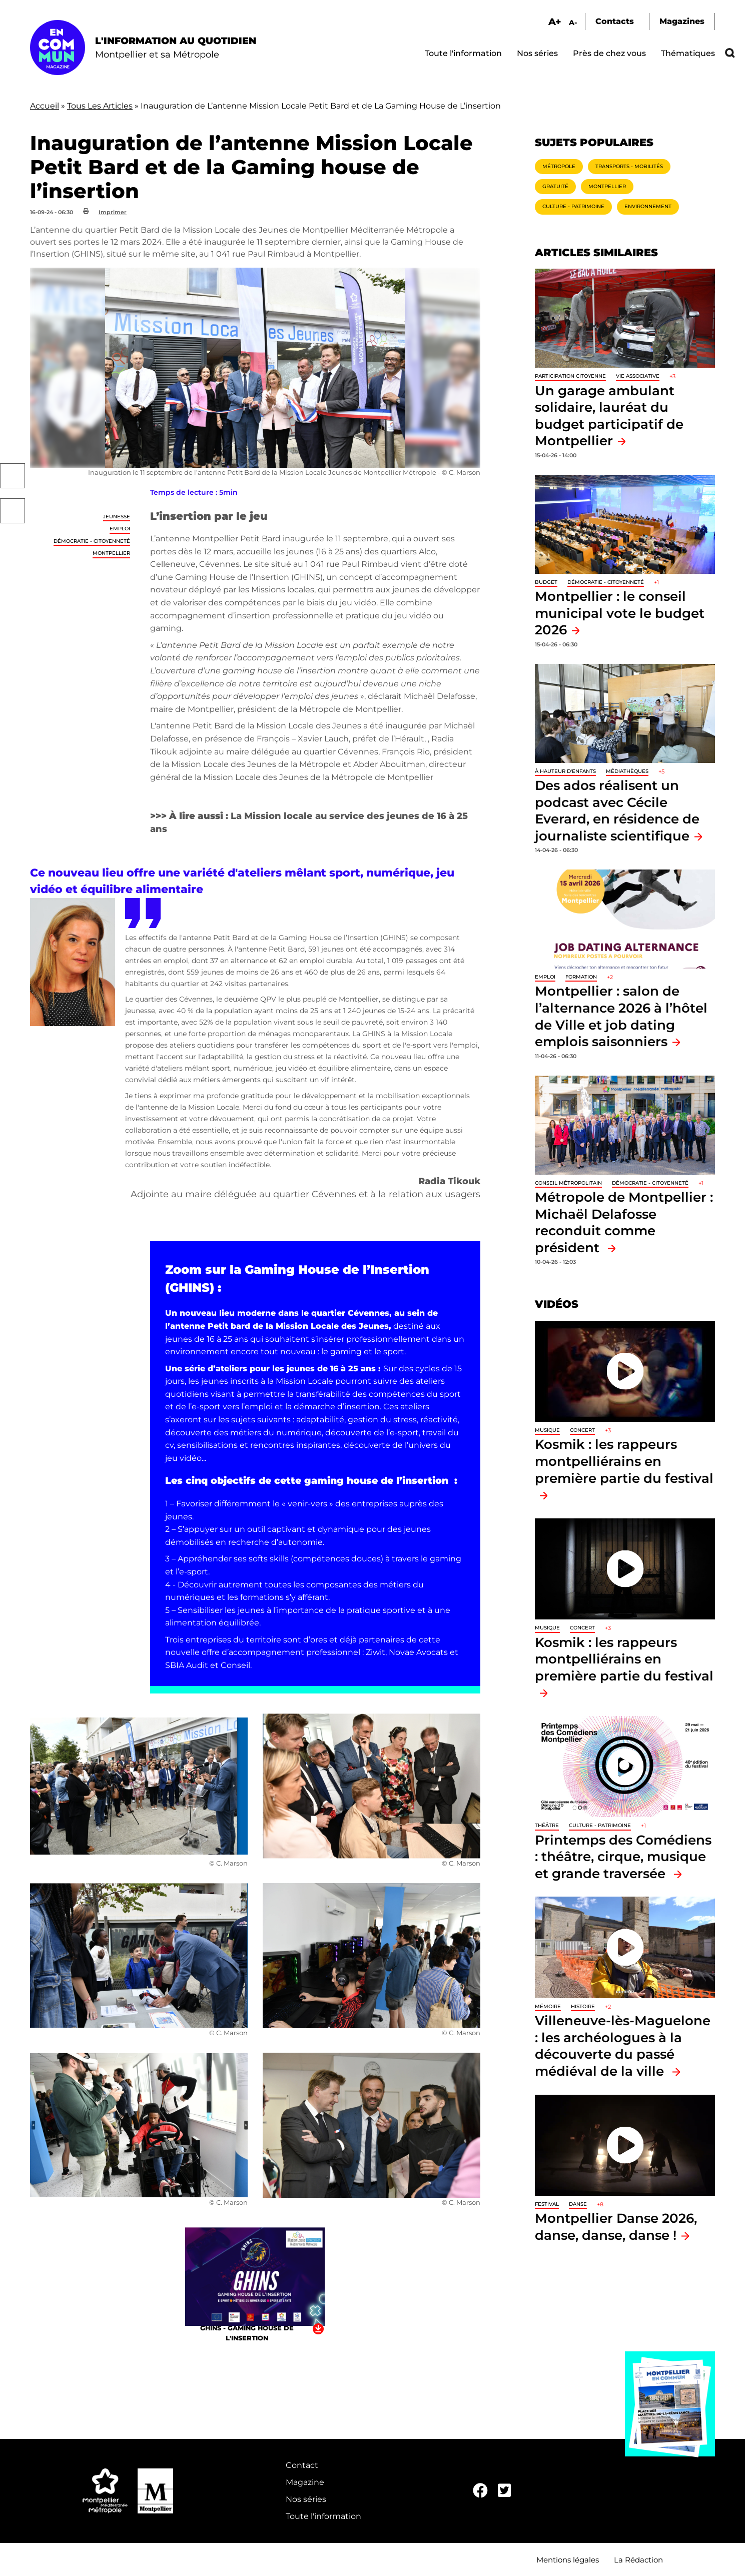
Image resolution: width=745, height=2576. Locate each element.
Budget (546, 582)
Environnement (647, 206)
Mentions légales (567, 2559)
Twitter (12, 510)
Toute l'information (463, 53)
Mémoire (548, 2006)
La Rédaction (638, 2559)
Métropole (558, 166)
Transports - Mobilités (629, 166)
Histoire (583, 2006)
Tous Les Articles (100, 106)
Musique (547, 1430)
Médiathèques (627, 771)
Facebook (12, 475)
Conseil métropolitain (568, 1183)
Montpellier (111, 553)
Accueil (44, 106)
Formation (581, 977)
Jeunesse (116, 516)
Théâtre (547, 1825)
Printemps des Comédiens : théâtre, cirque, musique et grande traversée (623, 1856)
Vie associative (637, 376)
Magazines (681, 21)
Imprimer (113, 212)
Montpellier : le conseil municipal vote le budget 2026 (619, 612)
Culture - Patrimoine (573, 206)
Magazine (305, 2482)
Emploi (120, 528)
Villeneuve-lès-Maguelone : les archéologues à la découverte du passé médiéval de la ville (622, 2046)
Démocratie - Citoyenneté (92, 541)
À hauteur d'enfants (565, 771)
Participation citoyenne (570, 376)
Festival (547, 2204)
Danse (578, 2204)
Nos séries (537, 53)
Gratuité (555, 186)
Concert (582, 1430)
